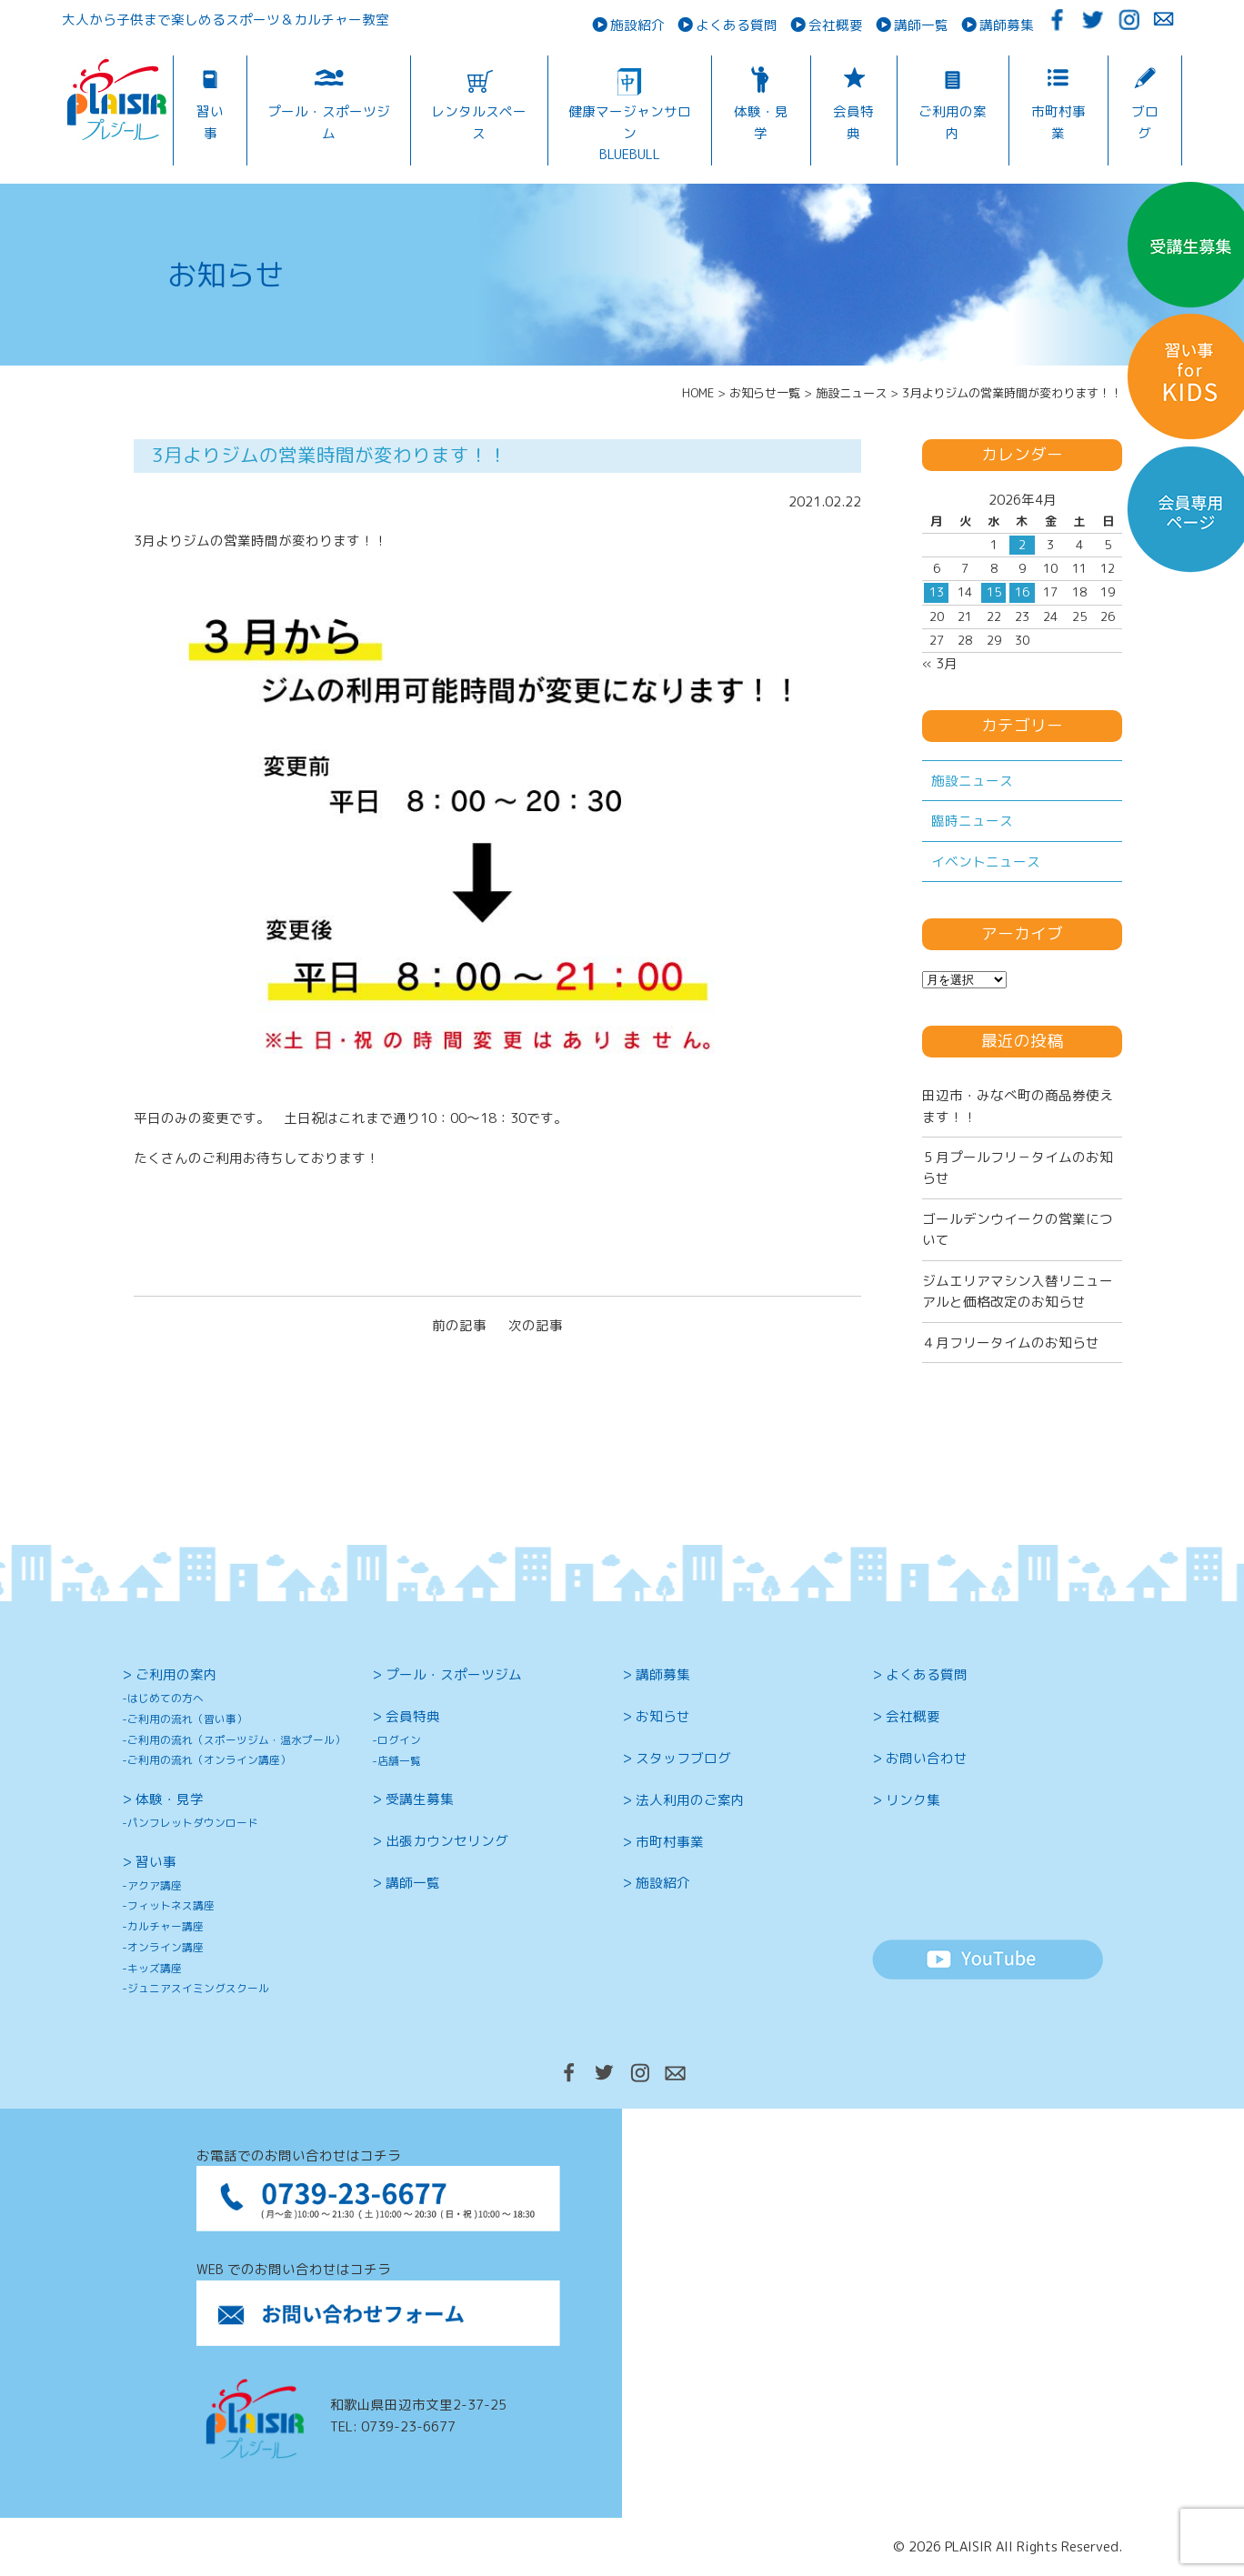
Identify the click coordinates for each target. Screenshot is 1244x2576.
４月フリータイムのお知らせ (1010, 1342)
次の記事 (535, 1325)
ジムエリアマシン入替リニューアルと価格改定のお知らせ (1017, 1291)
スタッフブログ (683, 1758)
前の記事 (459, 1325)
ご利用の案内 (952, 122)
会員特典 (853, 122)
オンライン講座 (165, 1947)
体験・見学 (761, 122)
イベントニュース (985, 861)
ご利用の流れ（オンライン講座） (209, 1760)
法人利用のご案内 (690, 1799)
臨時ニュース (972, 820)
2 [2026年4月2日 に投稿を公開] (1022, 544)
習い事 (210, 122)
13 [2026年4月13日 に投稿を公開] (936, 592)
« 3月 (940, 663)
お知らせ (663, 1716)
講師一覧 (921, 25)
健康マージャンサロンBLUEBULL (629, 133)
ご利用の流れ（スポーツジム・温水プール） (236, 1740)
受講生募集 (420, 1799)
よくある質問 (737, 25)
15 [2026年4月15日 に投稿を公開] (994, 592)
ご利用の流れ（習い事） (187, 1719)
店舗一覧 (399, 1761)
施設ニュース (972, 780)
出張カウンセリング (447, 1840)
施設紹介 (637, 25)
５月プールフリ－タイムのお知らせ (1017, 1168)
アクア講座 (154, 1885)
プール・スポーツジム (328, 122)
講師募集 (1006, 25)
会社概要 (835, 25)
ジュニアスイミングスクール (198, 1988)
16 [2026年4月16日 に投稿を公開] (1022, 592)
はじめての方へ (165, 1698)
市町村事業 (1058, 122)
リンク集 (913, 1799)
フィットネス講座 (171, 1905)
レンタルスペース (479, 122)
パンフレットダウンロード (192, 1822)
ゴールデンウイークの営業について (1017, 1229)
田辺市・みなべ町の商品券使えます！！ (1017, 1106)
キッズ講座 (154, 1968)
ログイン (399, 1740)
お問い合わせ (927, 1758)
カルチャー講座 (165, 1926)
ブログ (1145, 122)
